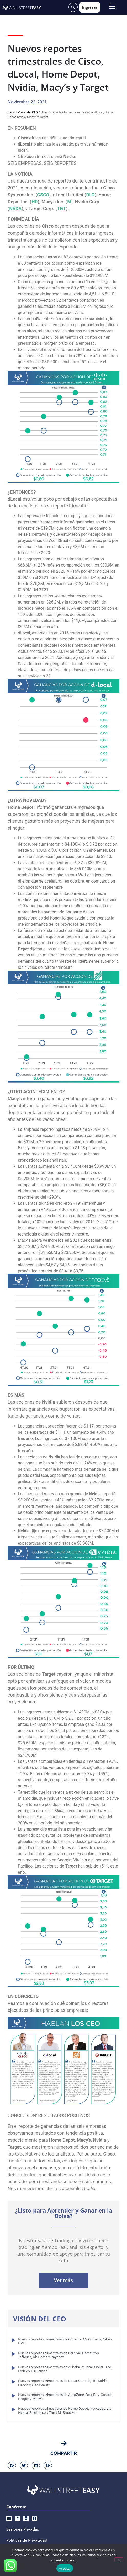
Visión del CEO (28, 112)
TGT (61, 208)
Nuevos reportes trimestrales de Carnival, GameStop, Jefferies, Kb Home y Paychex (59, 2355)
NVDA (15, 208)
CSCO (43, 194)
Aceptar (65, 2568)
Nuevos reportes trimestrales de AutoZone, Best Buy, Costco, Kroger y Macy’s (65, 2397)
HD (34, 201)
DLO (90, 194)
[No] (118, 2559)
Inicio (11, 112)
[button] (12, 2466)
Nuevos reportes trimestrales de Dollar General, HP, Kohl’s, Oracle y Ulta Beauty (63, 2383)
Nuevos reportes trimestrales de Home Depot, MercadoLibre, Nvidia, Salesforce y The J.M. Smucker (65, 2411)
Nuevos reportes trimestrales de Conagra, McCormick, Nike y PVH (65, 2341)
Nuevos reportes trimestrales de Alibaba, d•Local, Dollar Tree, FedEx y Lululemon (65, 2369)
